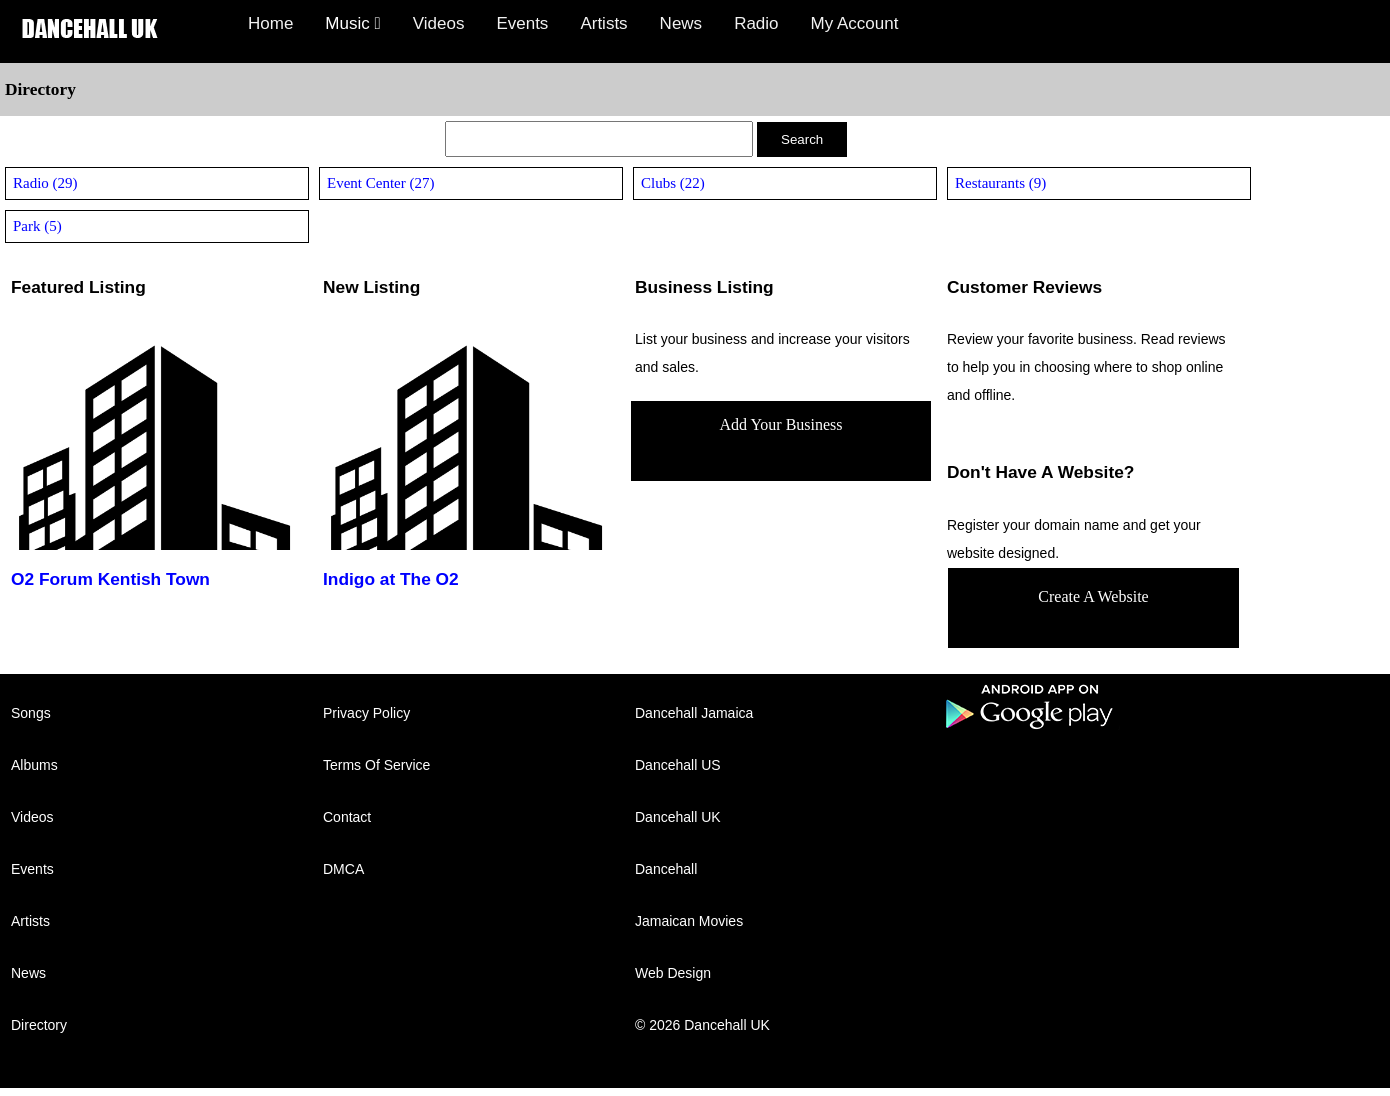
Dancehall (666, 869)
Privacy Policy (366, 713)
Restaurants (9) (1000, 183)
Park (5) (37, 226)
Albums (34, 765)
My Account (855, 23)
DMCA (343, 869)
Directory (39, 1025)
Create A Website (1093, 596)
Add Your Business (780, 424)
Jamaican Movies (689, 921)
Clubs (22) (673, 183)
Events (522, 23)
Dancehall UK (678, 817)
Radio (756, 23)
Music (352, 23)
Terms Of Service (376, 765)
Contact (347, 817)
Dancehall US (678, 765)
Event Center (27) (380, 183)
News (681, 23)
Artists (603, 23)
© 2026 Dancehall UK (702, 1025)
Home (270, 23)
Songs (31, 713)
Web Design (673, 973)
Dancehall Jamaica (694, 713)
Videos (439, 23)
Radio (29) (45, 183)
